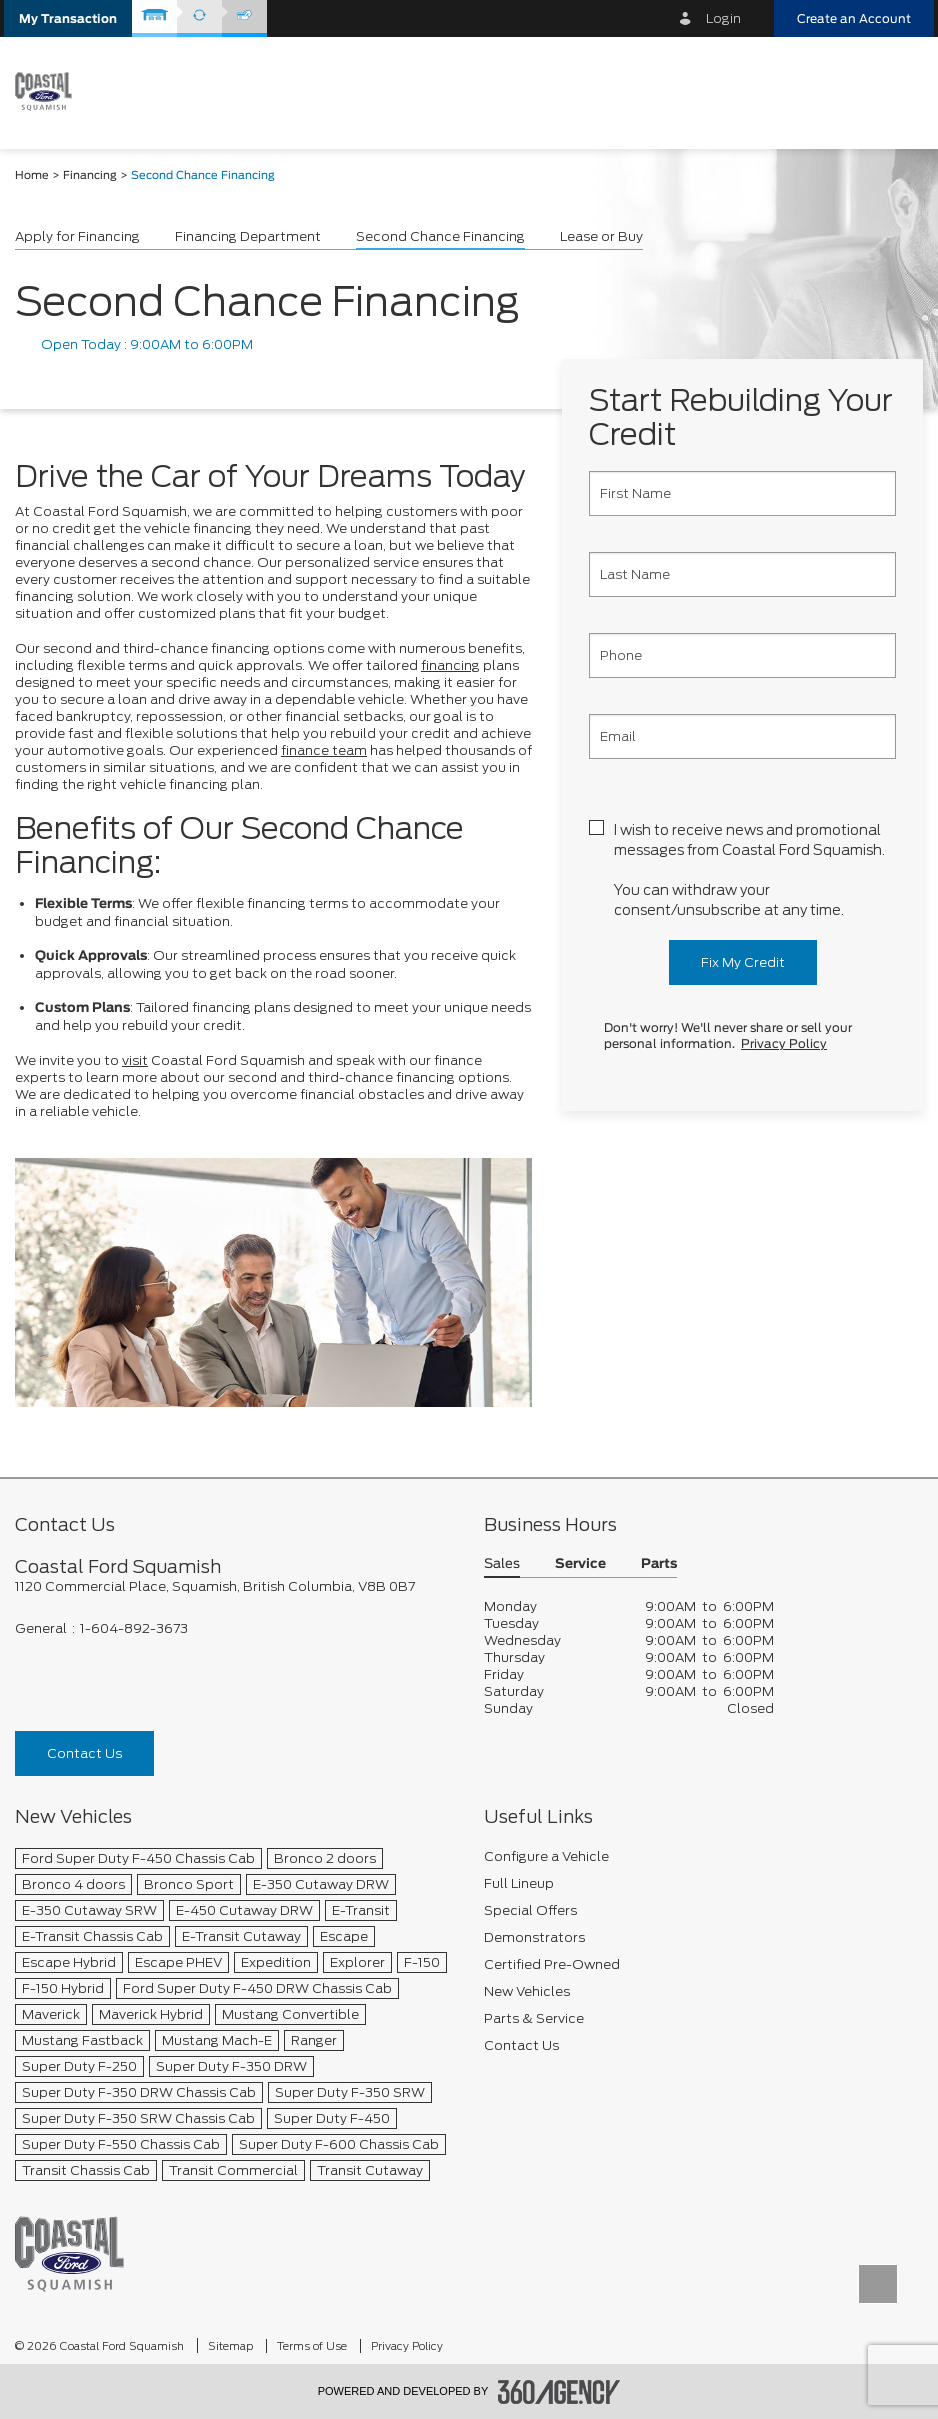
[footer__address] (234, 1586)
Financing (90, 175)
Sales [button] (502, 1564)
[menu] (898, 91)
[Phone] (742, 655)
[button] (68, 18)
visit (135, 1060)
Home (32, 175)
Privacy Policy (784, 1044)
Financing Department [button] (248, 236)
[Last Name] (742, 574)
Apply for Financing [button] (77, 236)
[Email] (742, 736)
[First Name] (742, 493)
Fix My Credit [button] (743, 962)
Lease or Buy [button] (601, 236)
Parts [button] (659, 1564)
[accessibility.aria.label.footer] (559, 2392)
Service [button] (580, 1564)
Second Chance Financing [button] (440, 236)
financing (450, 665)
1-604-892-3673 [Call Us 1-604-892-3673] (134, 1628)
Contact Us (84, 1753)
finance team (324, 750)
